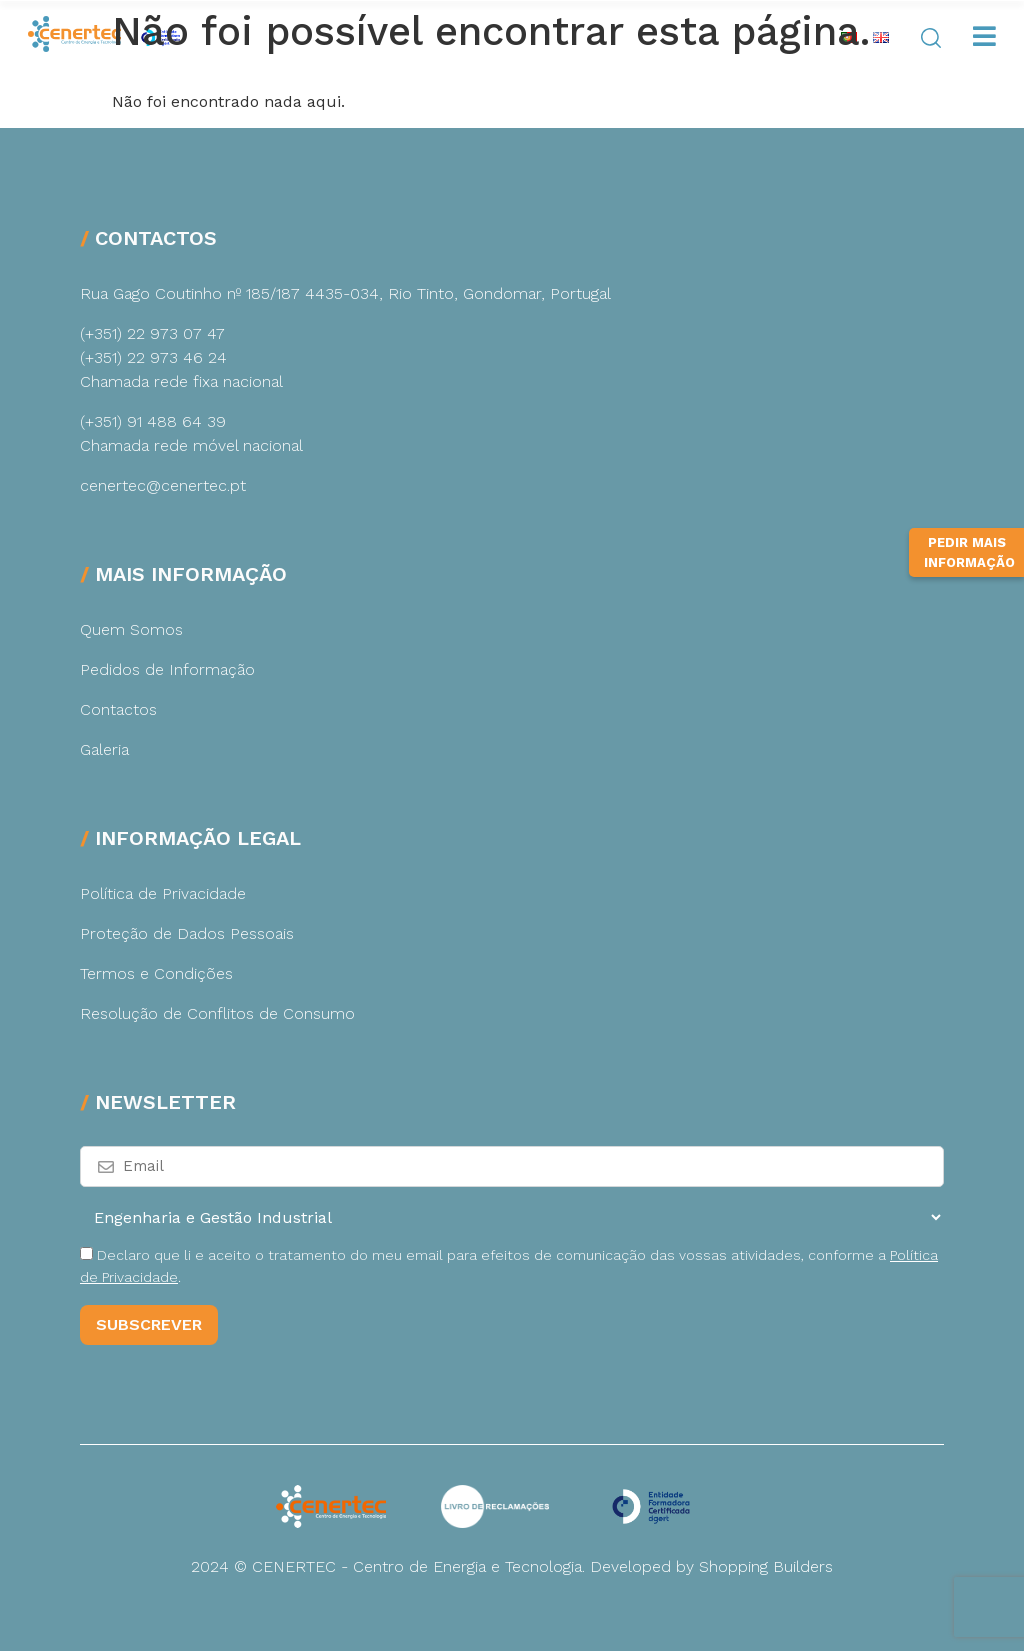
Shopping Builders (766, 1566)
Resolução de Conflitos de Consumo (217, 1013)
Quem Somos (131, 629)
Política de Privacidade (163, 893)
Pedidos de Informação (167, 669)
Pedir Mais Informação (969, 552)
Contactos (118, 709)
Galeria (104, 749)
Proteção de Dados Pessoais (187, 933)
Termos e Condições (156, 973)
